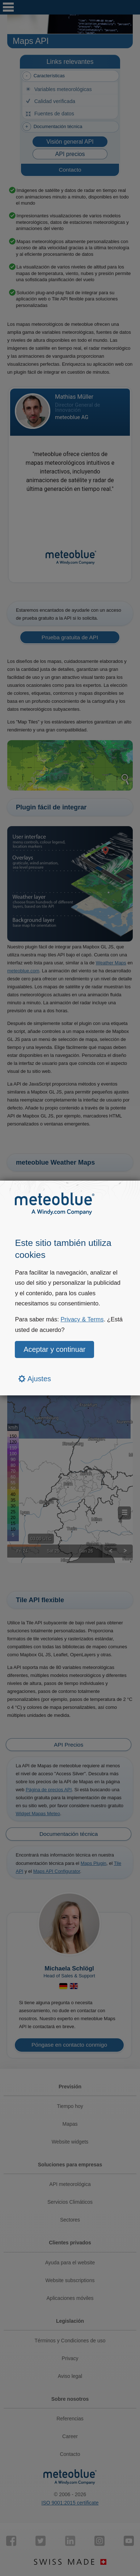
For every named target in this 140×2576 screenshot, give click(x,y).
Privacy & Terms (81, 1319)
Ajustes (34, 1379)
